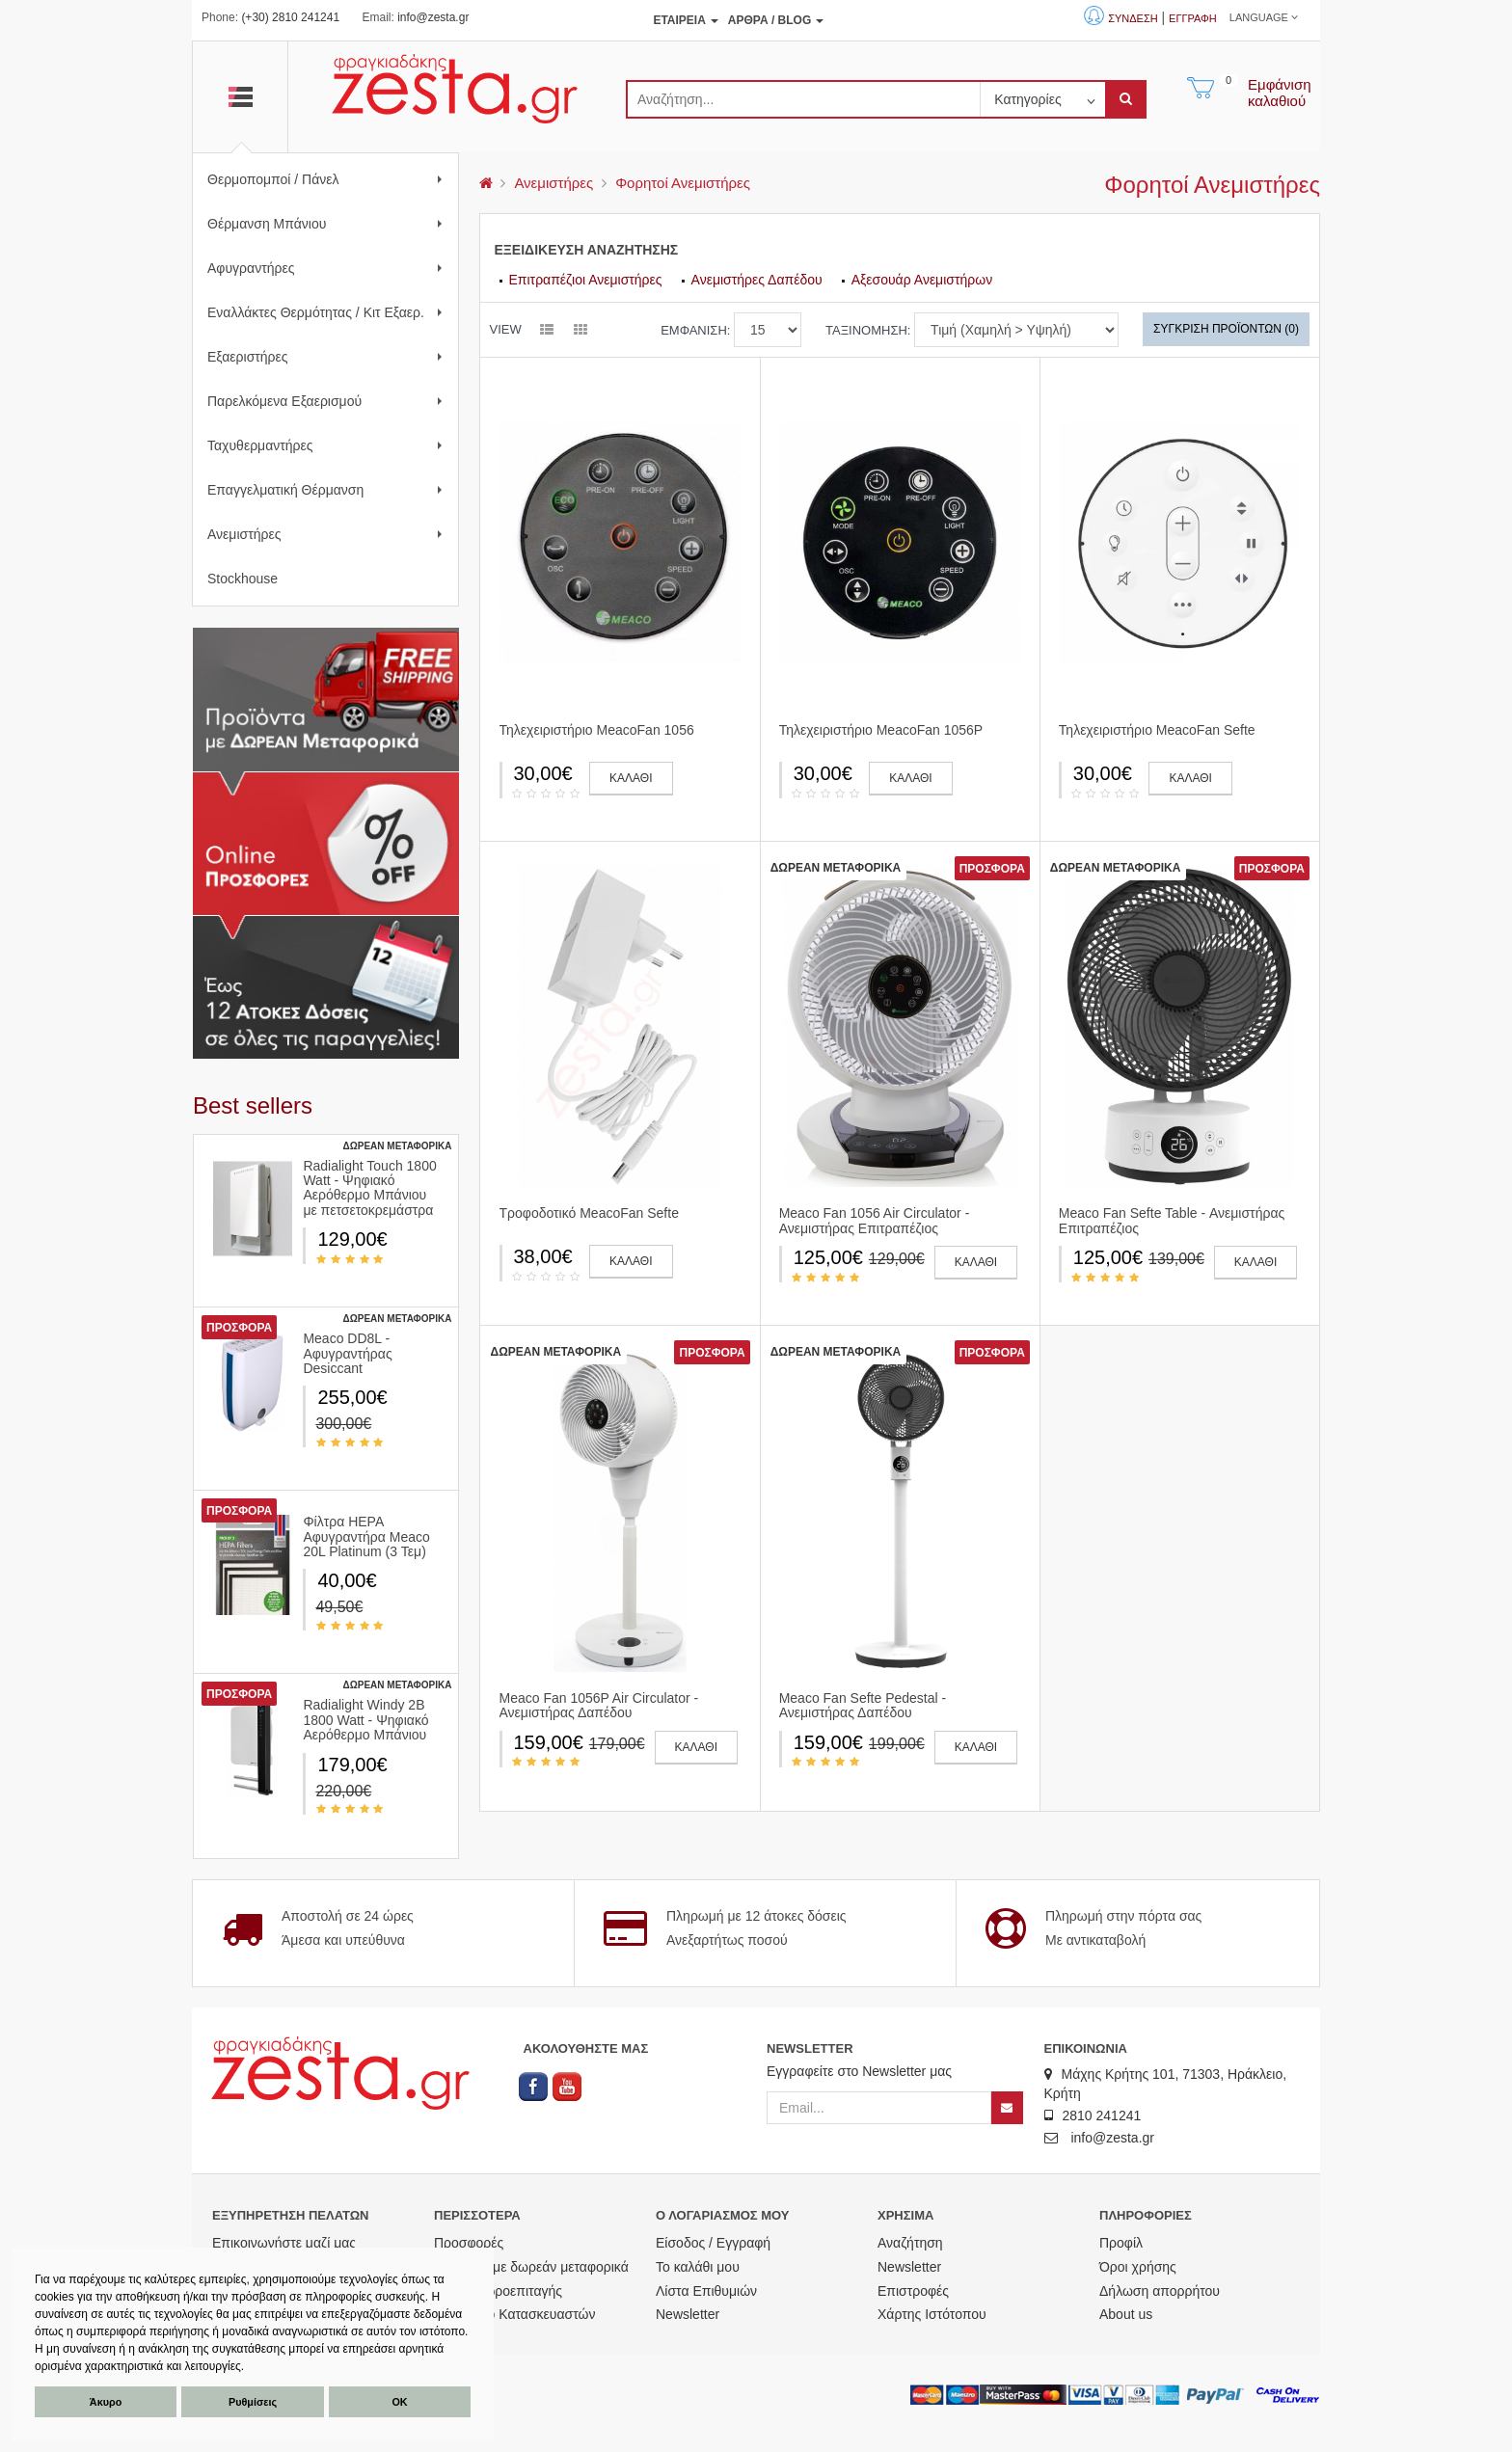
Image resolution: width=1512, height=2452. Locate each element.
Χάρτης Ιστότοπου (932, 2314)
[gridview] (580, 330)
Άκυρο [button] (106, 2402)
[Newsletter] (1006, 2107)
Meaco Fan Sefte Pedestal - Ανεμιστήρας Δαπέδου (863, 1705)
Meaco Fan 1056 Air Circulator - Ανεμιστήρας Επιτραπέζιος (874, 1220)
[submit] (1126, 99)
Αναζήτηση (910, 2242)
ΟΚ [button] (399, 2402)
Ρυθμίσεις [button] (253, 2402)
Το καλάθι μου (698, 2267)
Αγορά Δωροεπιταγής (498, 2291)
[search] (803, 99)
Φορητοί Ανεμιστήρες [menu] (682, 183)
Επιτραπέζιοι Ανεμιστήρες (585, 279)
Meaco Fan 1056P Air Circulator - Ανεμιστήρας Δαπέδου (599, 1705)
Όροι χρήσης (1137, 2267)
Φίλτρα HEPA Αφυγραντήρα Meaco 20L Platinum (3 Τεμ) (366, 1536)
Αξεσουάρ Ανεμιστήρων (921, 279)
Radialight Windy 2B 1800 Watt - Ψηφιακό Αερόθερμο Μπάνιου (365, 1719)
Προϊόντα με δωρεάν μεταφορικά (531, 2267)
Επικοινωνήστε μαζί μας (284, 2242)
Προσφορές (468, 2242)
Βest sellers (252, 1105)
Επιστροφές (913, 2291)
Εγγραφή (1193, 18)
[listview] (546, 330)
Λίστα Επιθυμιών (706, 2291)
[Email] (879, 2107)
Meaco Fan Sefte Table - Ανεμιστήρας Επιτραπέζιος (1171, 1220)
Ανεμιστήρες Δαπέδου (757, 279)
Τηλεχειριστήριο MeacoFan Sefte (1157, 730)
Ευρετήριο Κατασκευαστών (515, 2314)
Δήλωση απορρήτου (1159, 2291)
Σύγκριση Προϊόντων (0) (1226, 329)
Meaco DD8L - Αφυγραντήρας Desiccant (347, 1353)
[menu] (486, 183)
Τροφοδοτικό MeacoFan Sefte (589, 1213)
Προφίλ (1121, 2242)
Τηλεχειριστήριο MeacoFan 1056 (597, 730)
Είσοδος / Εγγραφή (713, 2242)
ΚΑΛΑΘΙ (630, 778)
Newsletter (687, 2314)
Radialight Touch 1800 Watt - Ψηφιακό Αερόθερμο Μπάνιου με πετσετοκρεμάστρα (369, 1188)
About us (1125, 2314)
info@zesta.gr (433, 17)
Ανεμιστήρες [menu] (553, 183)
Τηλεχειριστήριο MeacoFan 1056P (881, 730)
